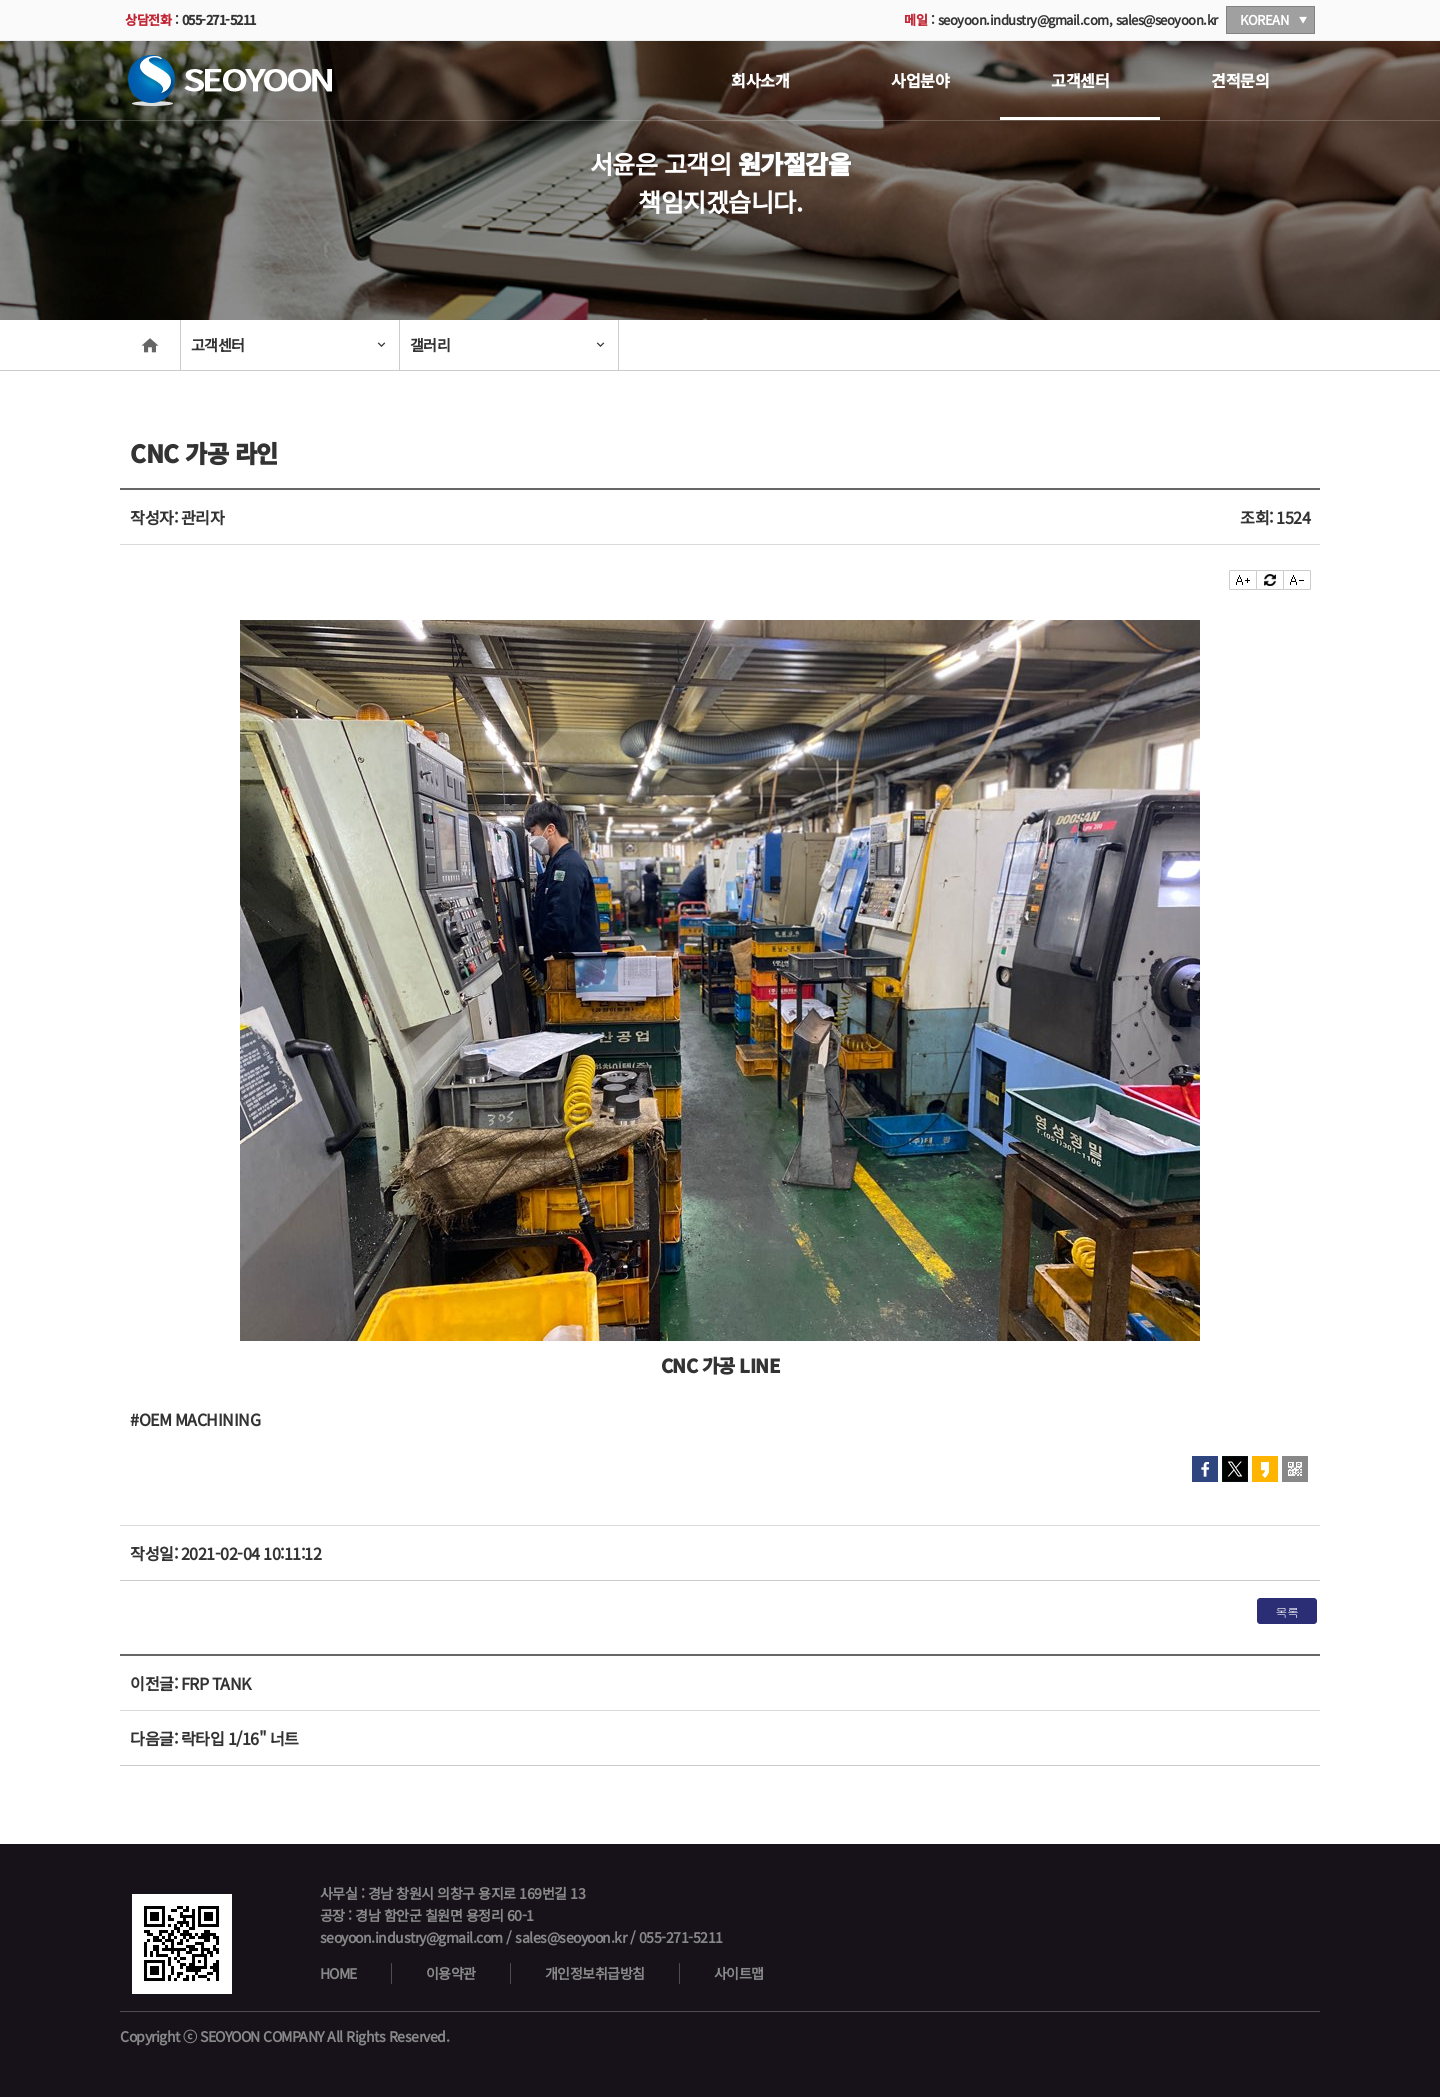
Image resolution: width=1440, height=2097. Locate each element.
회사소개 (760, 80)
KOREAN (1264, 19)
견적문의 (1240, 80)
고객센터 (1080, 80)
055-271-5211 (219, 19)
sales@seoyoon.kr (1167, 19)
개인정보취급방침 (595, 1973)
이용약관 (451, 1973)
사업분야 (920, 80)
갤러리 (430, 344)
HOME (338, 1973)
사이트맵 (739, 1973)
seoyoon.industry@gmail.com (1023, 19)
